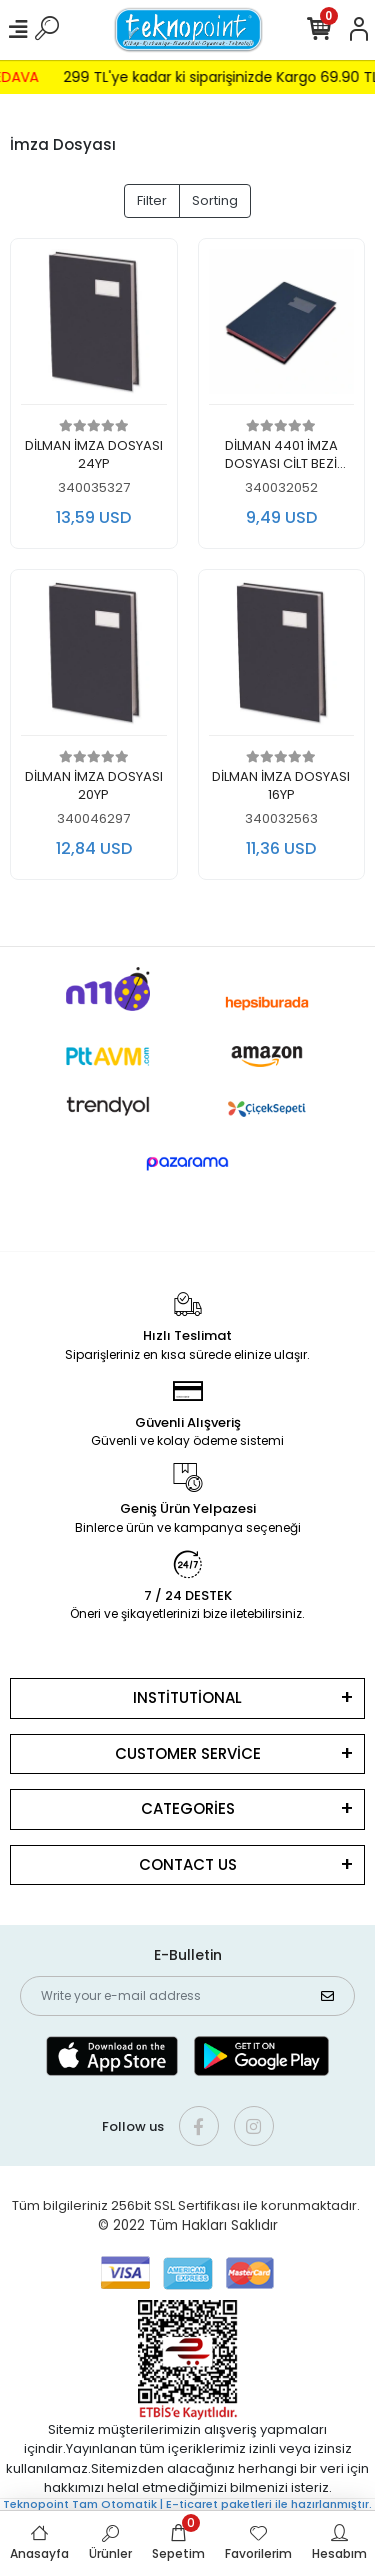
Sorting (215, 200)
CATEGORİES (188, 1808)
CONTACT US (188, 1864)
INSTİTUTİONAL (187, 1697)
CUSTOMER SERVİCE (188, 1753)
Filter (152, 200)
